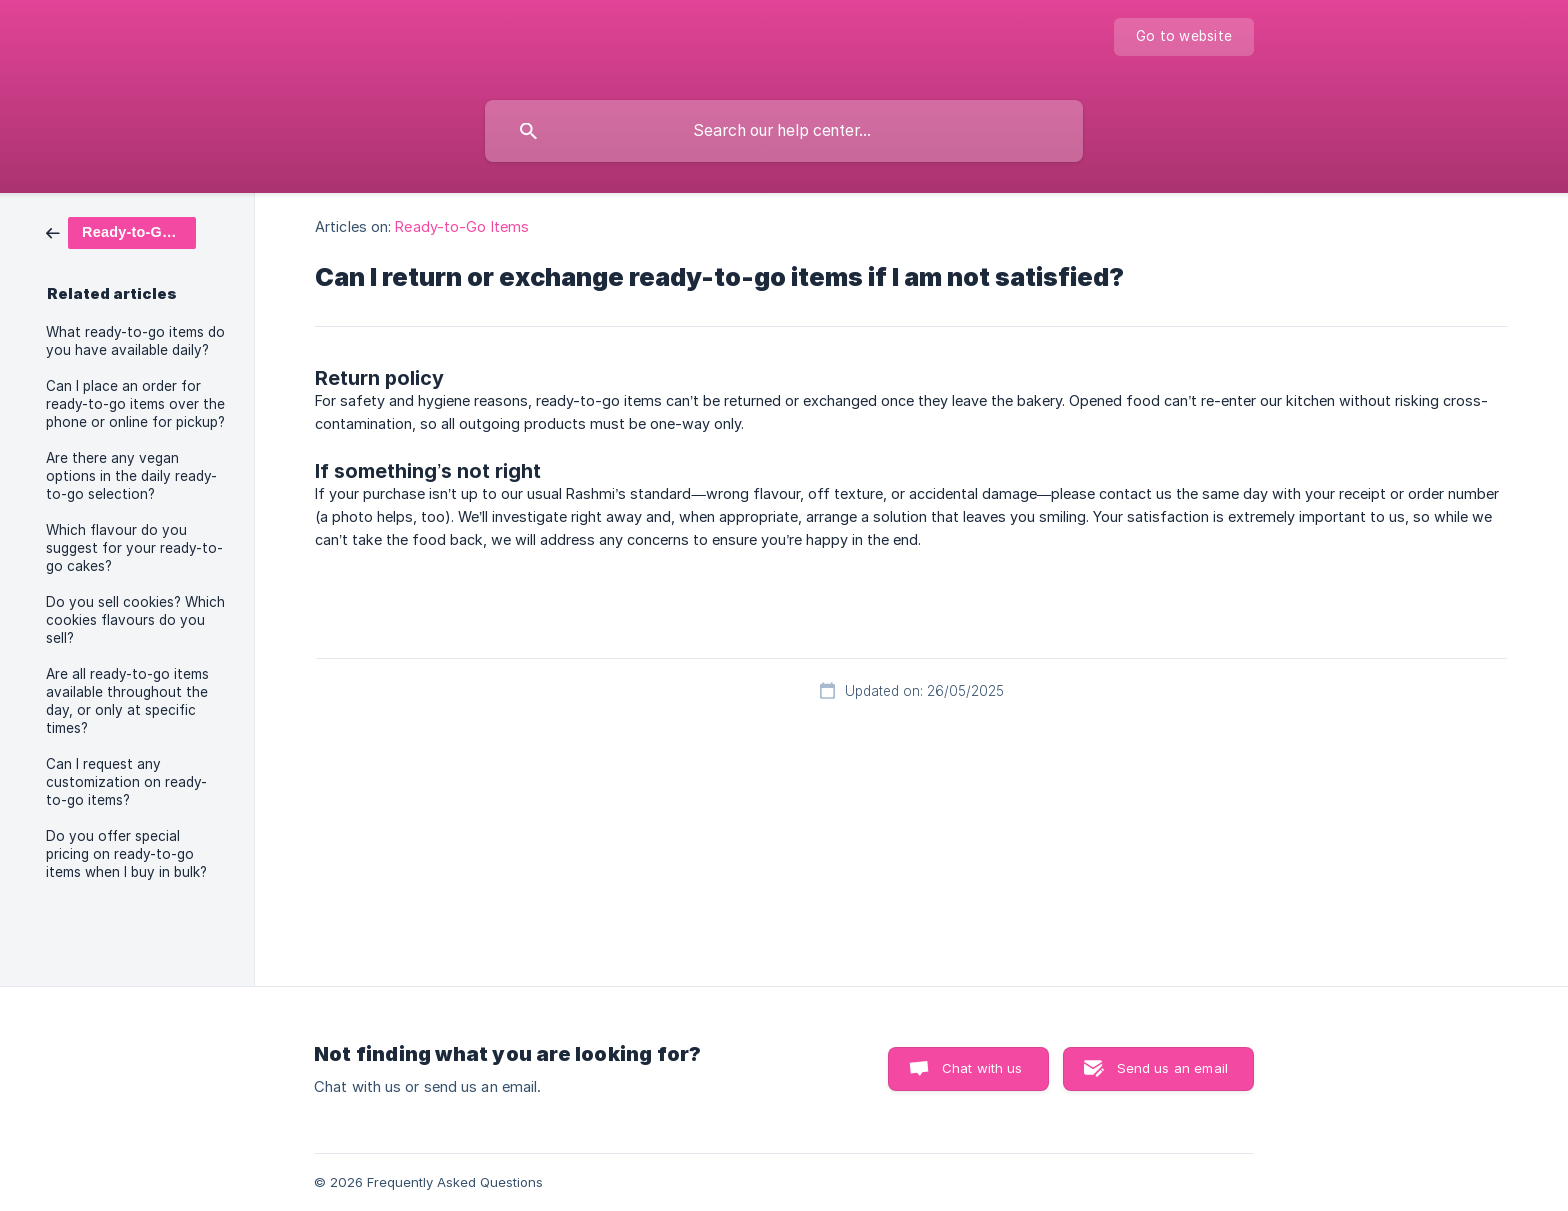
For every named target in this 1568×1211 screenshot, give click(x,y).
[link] (121, 231)
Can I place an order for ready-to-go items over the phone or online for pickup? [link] (135, 404)
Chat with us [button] (982, 1068)
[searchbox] (784, 131)
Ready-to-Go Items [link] (462, 226)
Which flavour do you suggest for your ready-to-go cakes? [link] (134, 548)
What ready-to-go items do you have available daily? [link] (135, 341)
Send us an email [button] (1172, 1068)
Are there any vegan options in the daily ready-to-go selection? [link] (131, 476)
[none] (1184, 37)
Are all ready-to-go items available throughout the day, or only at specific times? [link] (127, 701)
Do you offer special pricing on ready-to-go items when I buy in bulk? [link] (126, 854)
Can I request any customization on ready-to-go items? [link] (126, 782)
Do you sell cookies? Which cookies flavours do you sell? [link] (135, 620)
